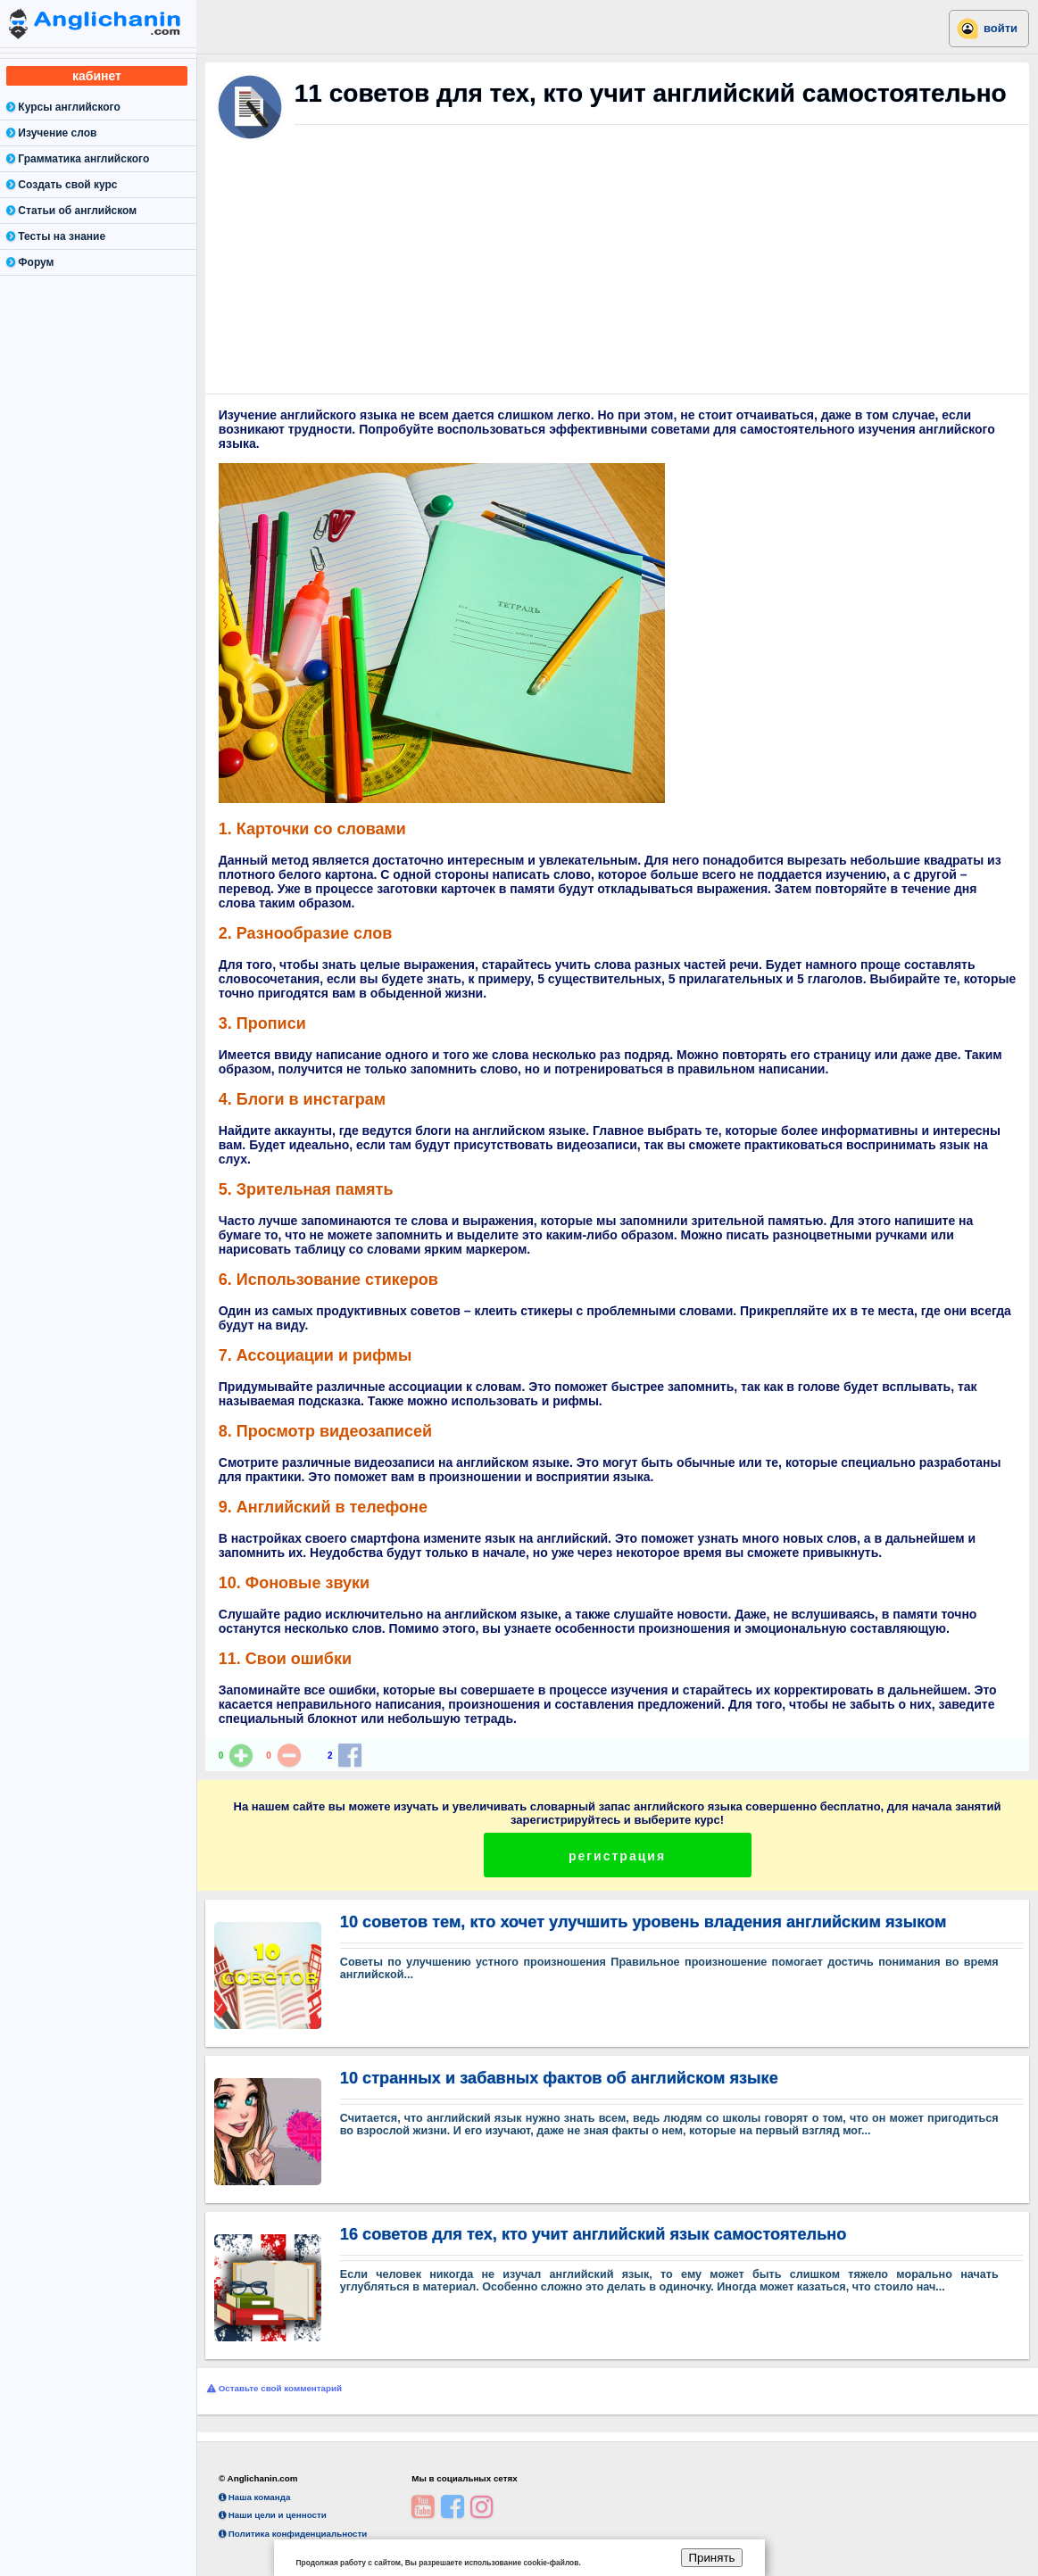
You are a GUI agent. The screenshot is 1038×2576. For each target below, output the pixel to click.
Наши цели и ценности (273, 2515)
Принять (711, 2557)
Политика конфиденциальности (293, 2534)
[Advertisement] (617, 277)
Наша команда (254, 2497)
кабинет (96, 76)
